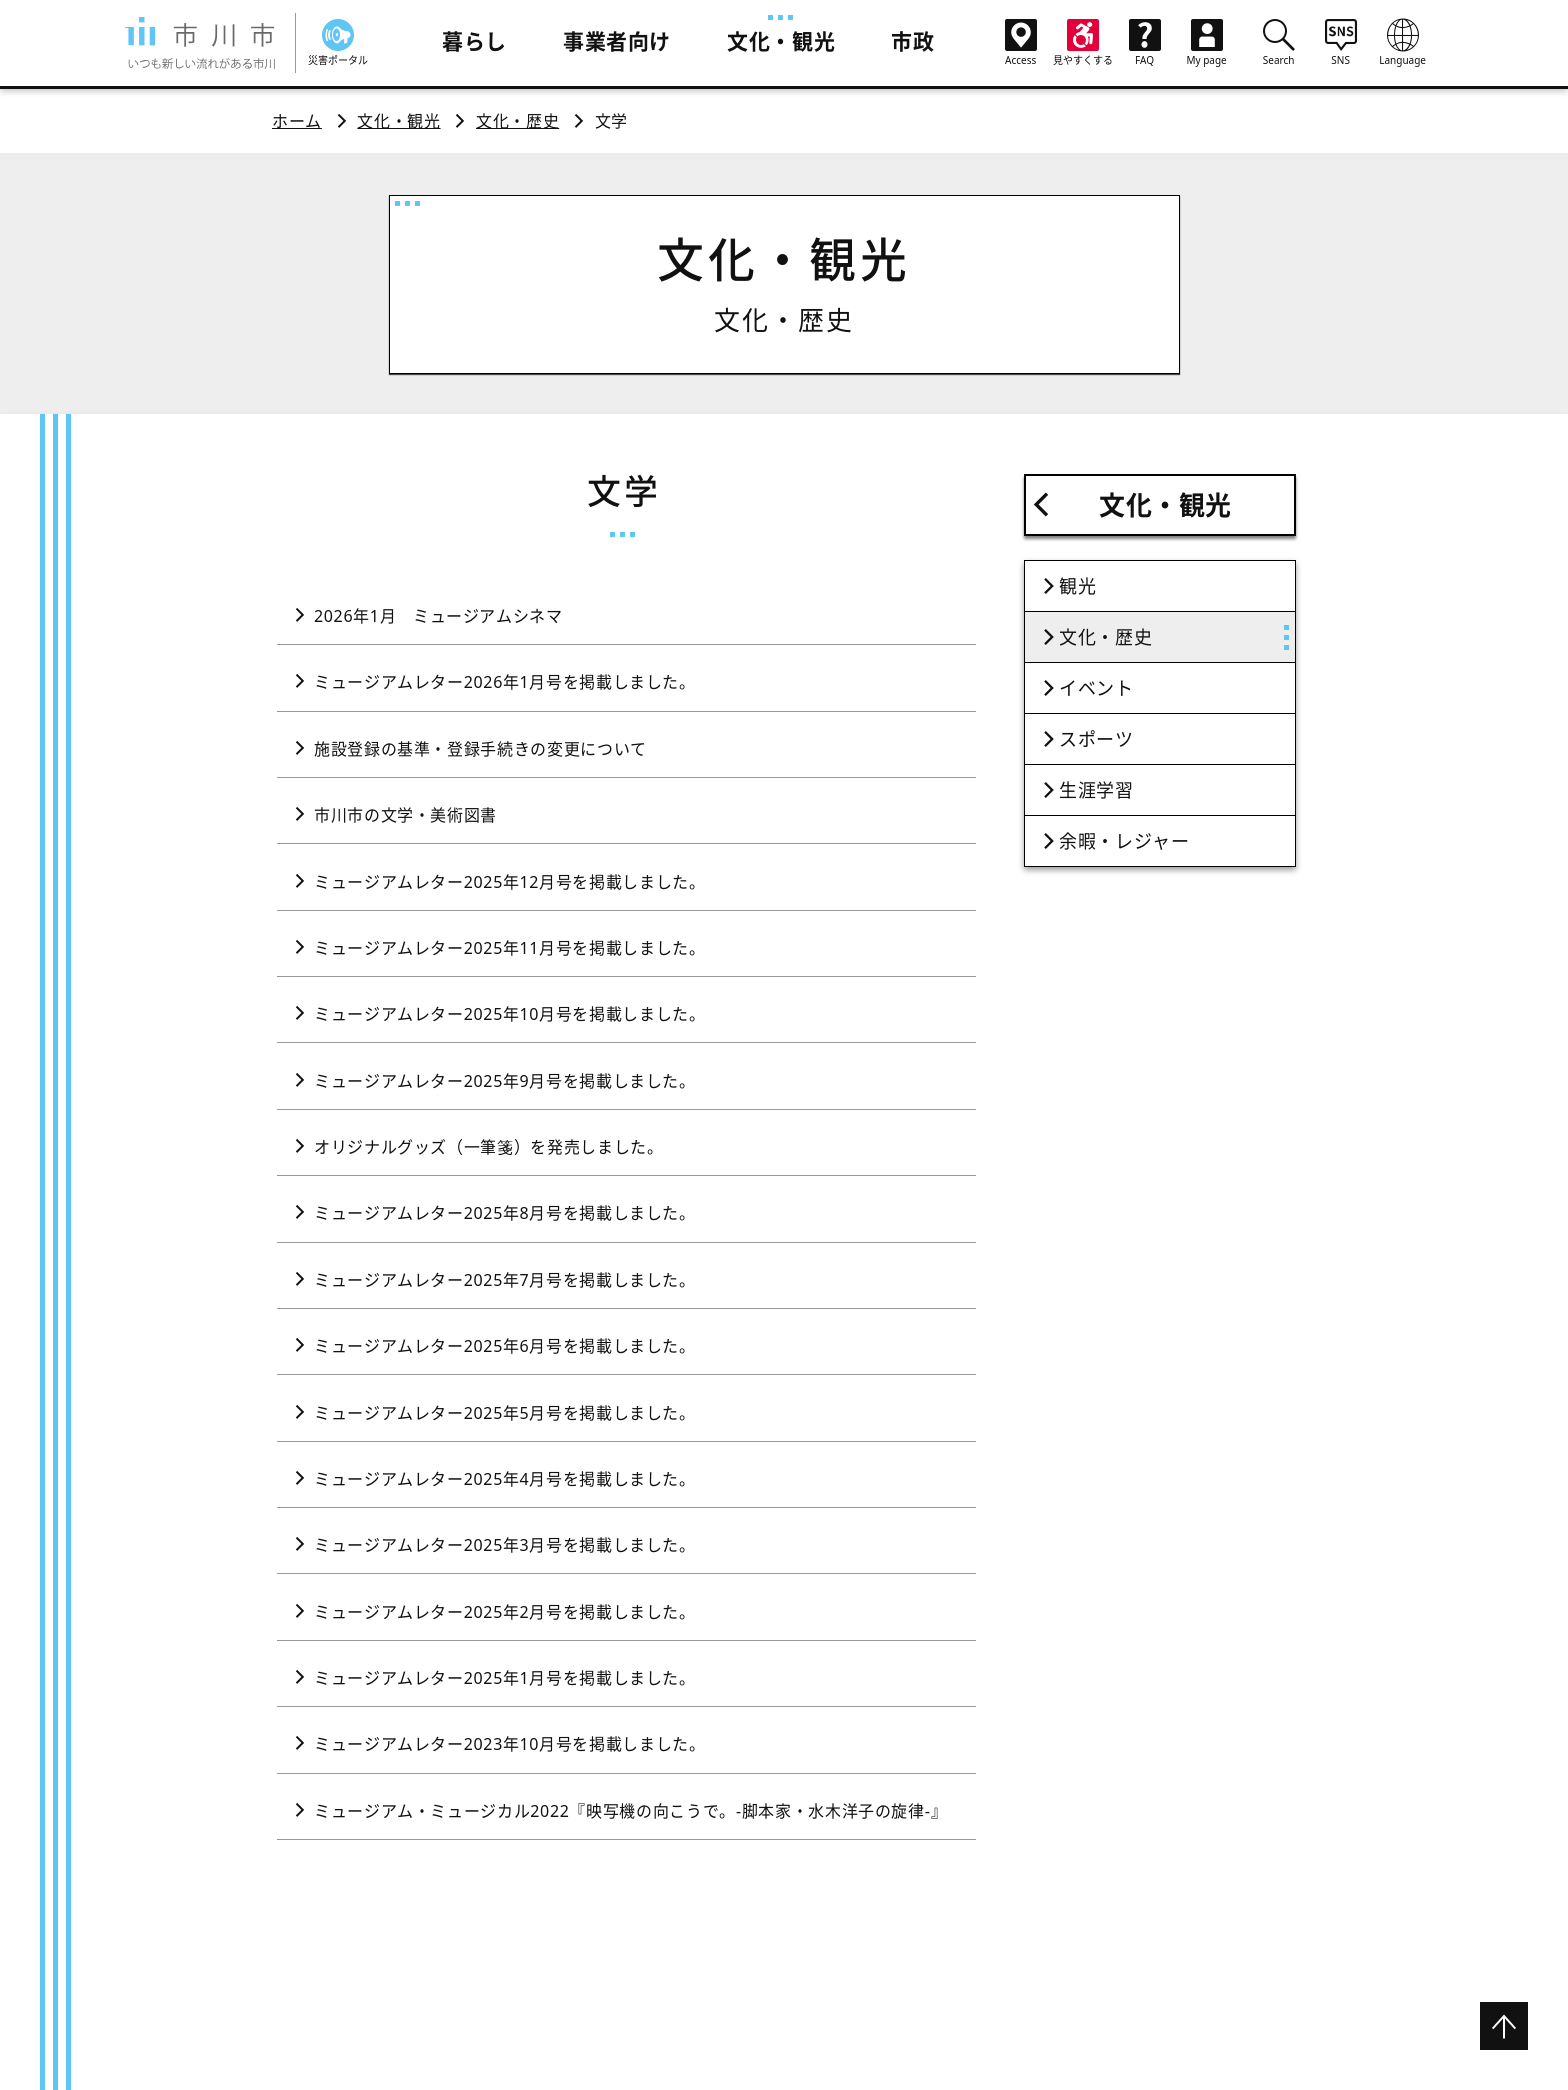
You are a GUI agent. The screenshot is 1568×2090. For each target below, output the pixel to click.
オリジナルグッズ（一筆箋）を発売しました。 (488, 1147)
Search (1279, 42)
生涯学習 (1096, 790)
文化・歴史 (517, 121)
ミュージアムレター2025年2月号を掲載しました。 (505, 1612)
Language (1403, 42)
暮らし (474, 41)
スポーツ (1096, 739)
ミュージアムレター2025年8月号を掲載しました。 (505, 1213)
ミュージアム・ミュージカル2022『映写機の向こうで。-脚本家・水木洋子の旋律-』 (630, 1811)
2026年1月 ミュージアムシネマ (438, 616)
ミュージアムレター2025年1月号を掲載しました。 (505, 1678)
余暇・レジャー (1124, 841)
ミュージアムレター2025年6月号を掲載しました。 (505, 1346)
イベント (1096, 688)
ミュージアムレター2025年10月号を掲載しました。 (510, 1014)
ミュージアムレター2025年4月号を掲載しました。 (505, 1479)
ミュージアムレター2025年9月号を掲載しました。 (505, 1081)
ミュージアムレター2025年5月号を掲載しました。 (505, 1413)
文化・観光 (781, 41)
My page (1207, 43)
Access (1021, 43)
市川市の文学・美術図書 (405, 815)
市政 (912, 41)
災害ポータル (338, 43)
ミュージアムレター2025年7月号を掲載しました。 (505, 1280)
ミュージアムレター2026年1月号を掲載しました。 (505, 682)
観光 (1077, 586)
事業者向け (617, 41)
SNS (1341, 42)
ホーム (297, 121)
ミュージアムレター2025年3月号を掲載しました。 (505, 1545)
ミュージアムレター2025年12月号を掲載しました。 (510, 882)
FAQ (1145, 43)
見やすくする (1083, 43)
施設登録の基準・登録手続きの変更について (480, 749)
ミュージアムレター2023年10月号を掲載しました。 (510, 1744)
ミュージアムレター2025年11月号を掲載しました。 (510, 948)
